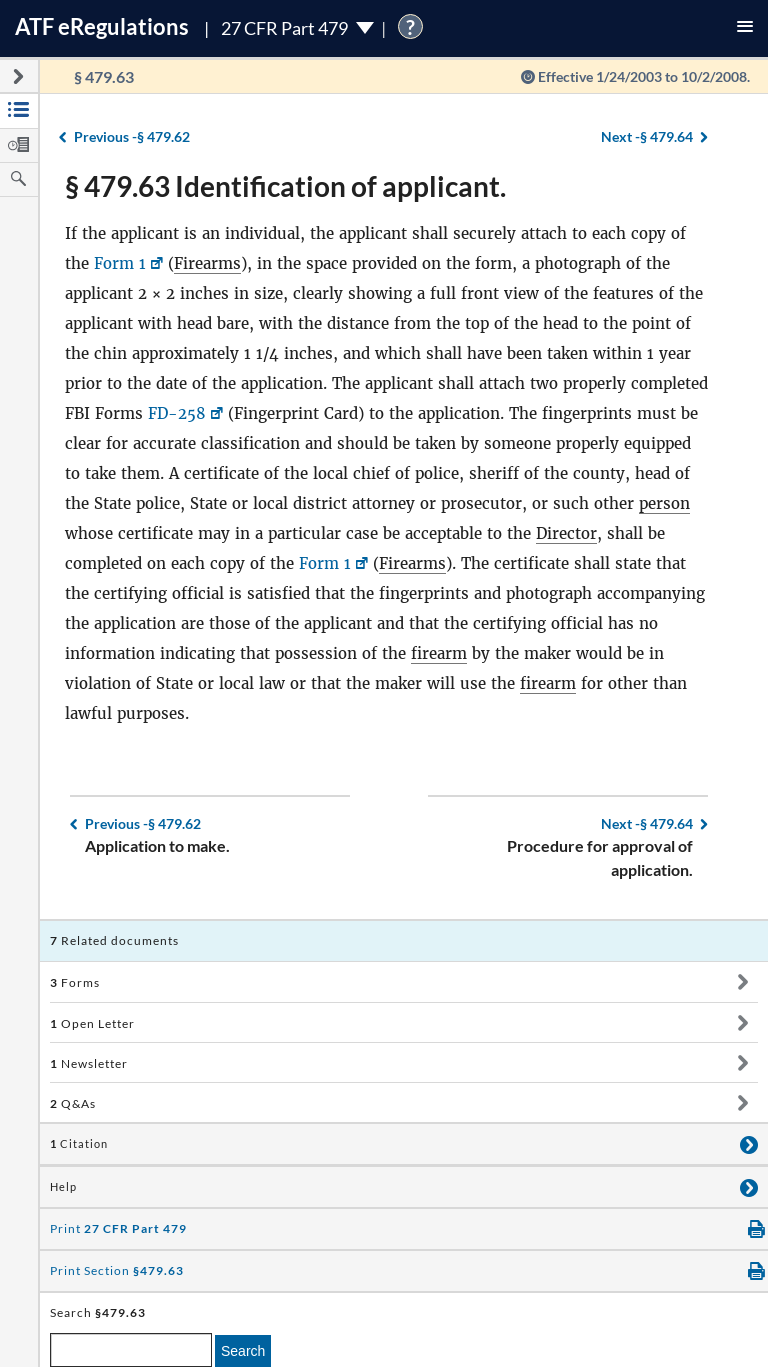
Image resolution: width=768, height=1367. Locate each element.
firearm (439, 653)
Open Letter (92, 1023)
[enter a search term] (131, 1350)
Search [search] (243, 1351)
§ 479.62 (132, 136)
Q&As (73, 1103)
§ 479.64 (647, 136)
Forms (75, 982)
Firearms (207, 263)
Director (566, 533)
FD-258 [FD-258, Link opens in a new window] (177, 413)
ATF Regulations (102, 26)
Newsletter (89, 1063)
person (664, 503)
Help (63, 1187)
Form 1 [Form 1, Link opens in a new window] (120, 263)
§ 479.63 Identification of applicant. (285, 186)
